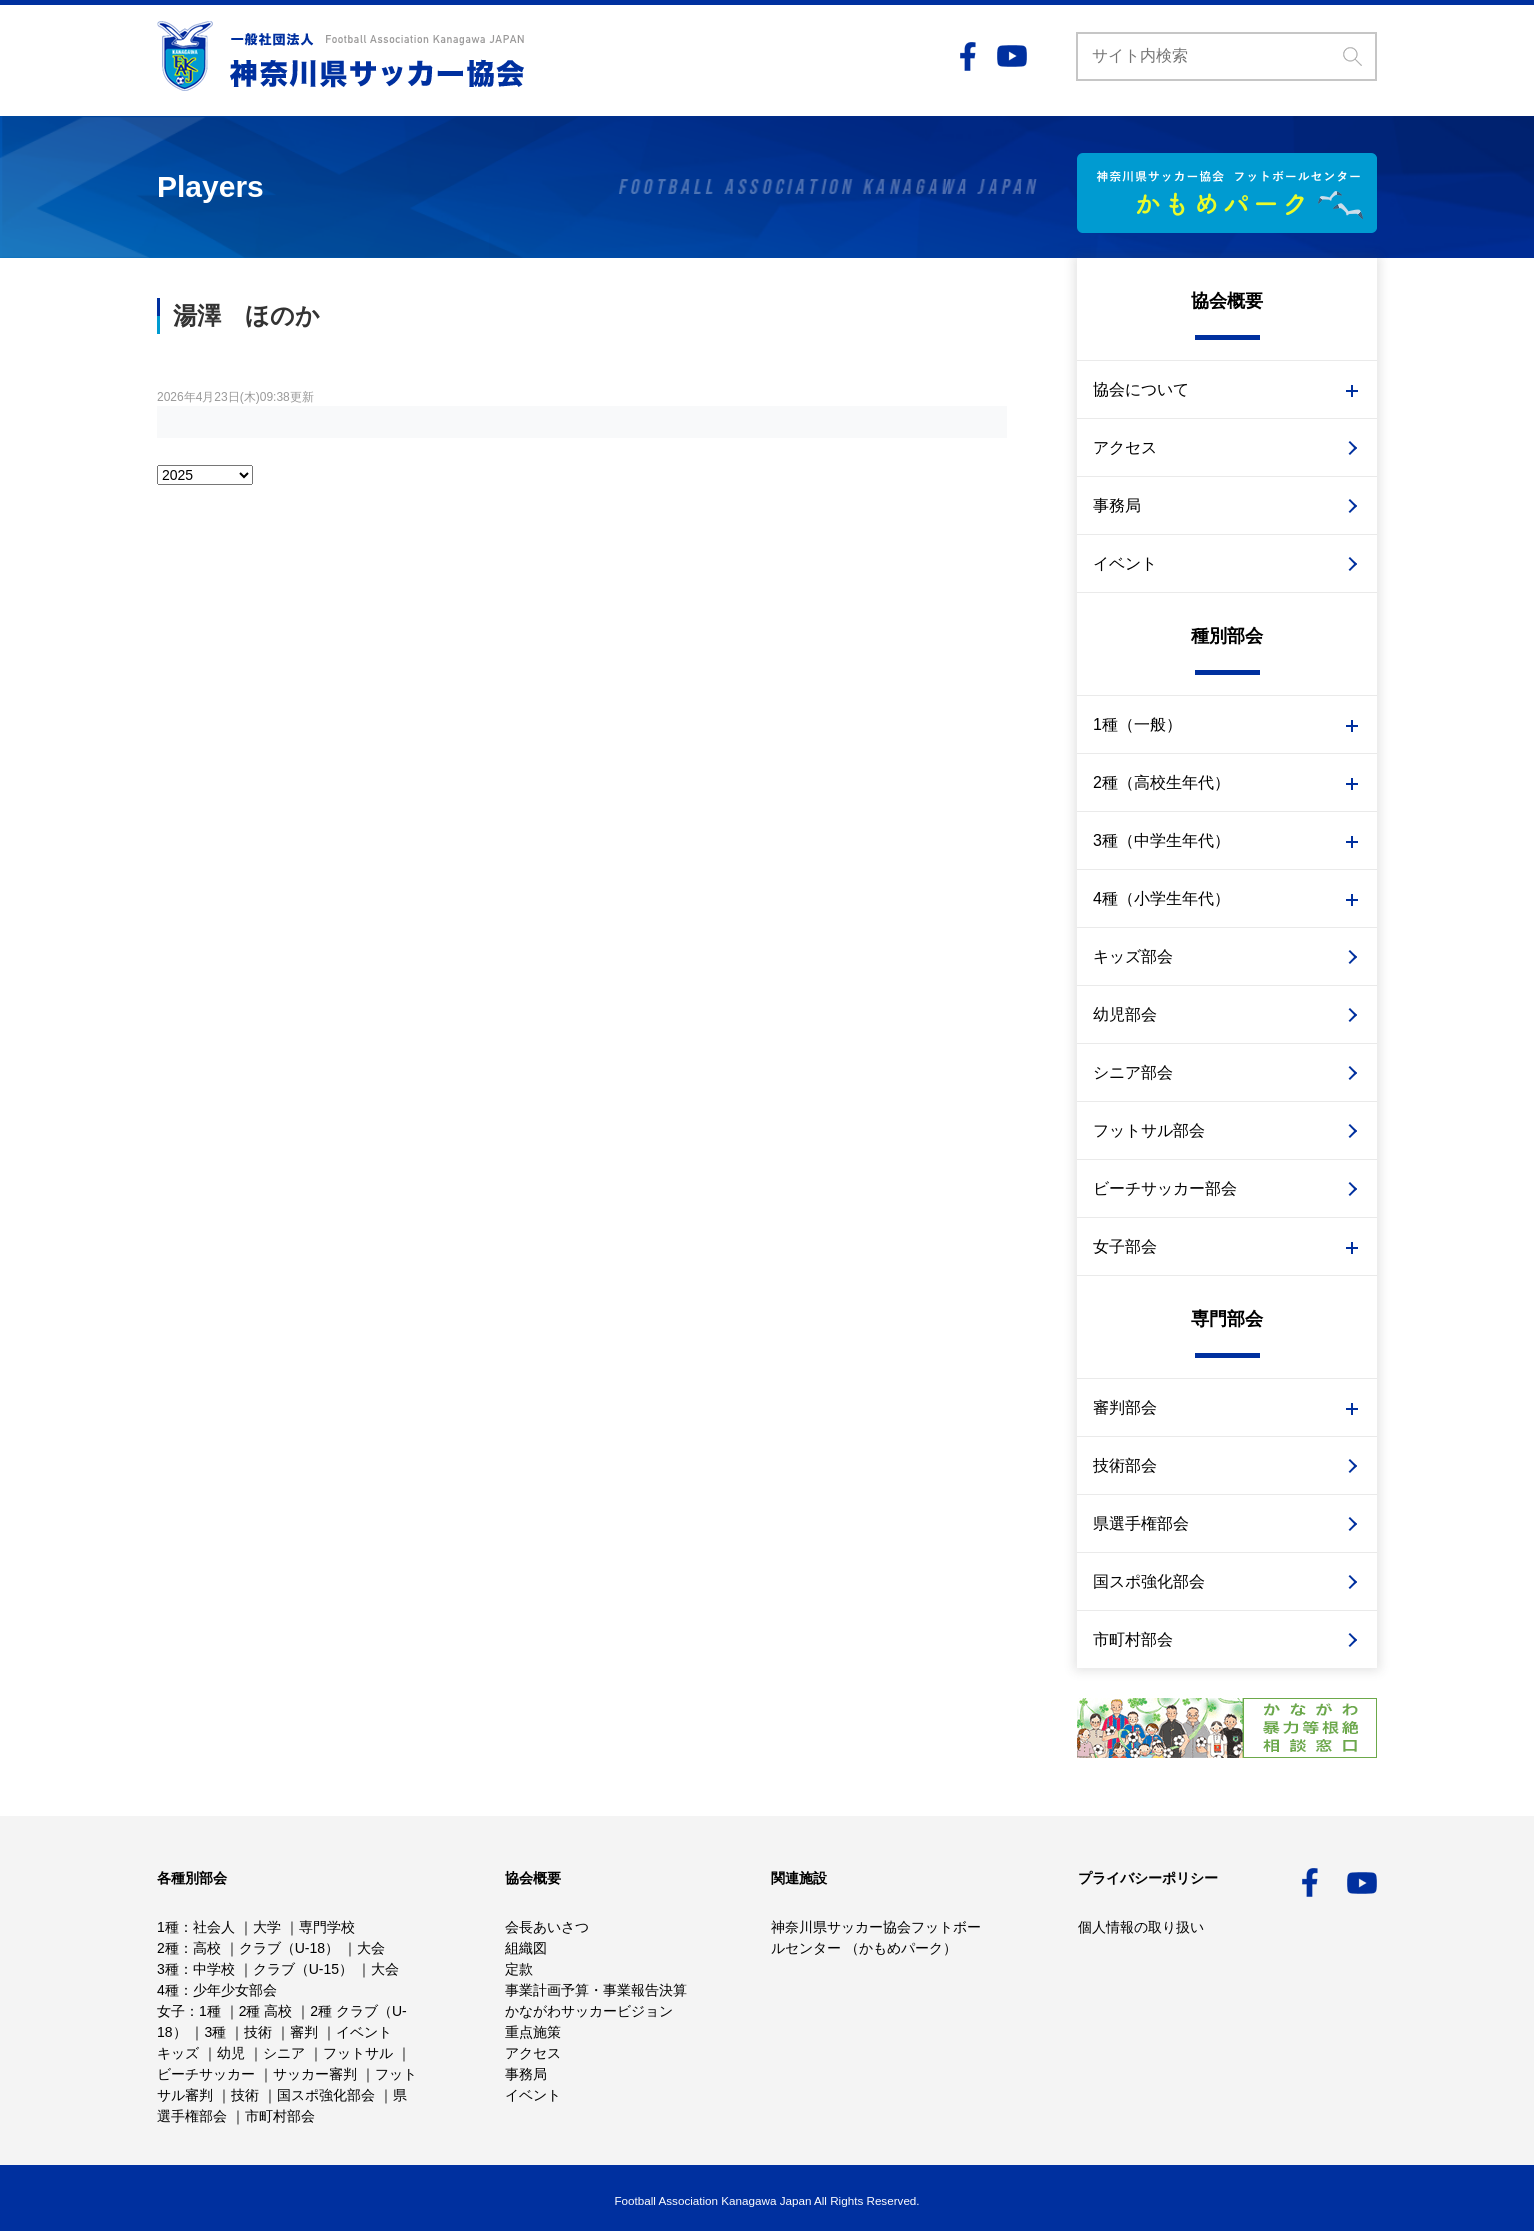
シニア (284, 2053)
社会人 (214, 1927)
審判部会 (1125, 1407)
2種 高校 (266, 2011)
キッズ (178, 2053)
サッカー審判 (315, 2074)
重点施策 (533, 2032)
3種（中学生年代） (1161, 840)
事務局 (1117, 505)
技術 (258, 2032)
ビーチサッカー (206, 2074)
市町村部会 (1133, 1639)
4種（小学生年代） (1161, 898)
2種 (168, 1948)
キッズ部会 (1133, 956)
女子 (171, 2011)
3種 (168, 1969)
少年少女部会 (235, 1990)
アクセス (1125, 447)
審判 (304, 2032)
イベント (1125, 563)
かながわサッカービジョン (589, 2011)
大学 (267, 1927)
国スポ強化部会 (1149, 1581)
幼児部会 (1125, 1014)
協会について (1141, 389)
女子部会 (1125, 1246)
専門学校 (327, 1927)
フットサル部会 (1149, 1130)
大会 (371, 1948)
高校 (207, 1948)
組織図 (526, 1948)
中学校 (214, 1969)
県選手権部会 (1141, 1523)
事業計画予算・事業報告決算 (596, 1990)
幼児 (231, 2053)
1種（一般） (1137, 724)
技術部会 (1125, 1465)
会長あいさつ (547, 1927)
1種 (168, 1927)
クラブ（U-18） (289, 1948)
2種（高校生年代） (1161, 782)
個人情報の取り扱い (1141, 1927)
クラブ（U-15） (303, 1969)
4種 (168, 1990)
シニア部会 (1133, 1072)
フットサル (358, 2053)
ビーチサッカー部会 (1165, 1188)
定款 (519, 1969)
